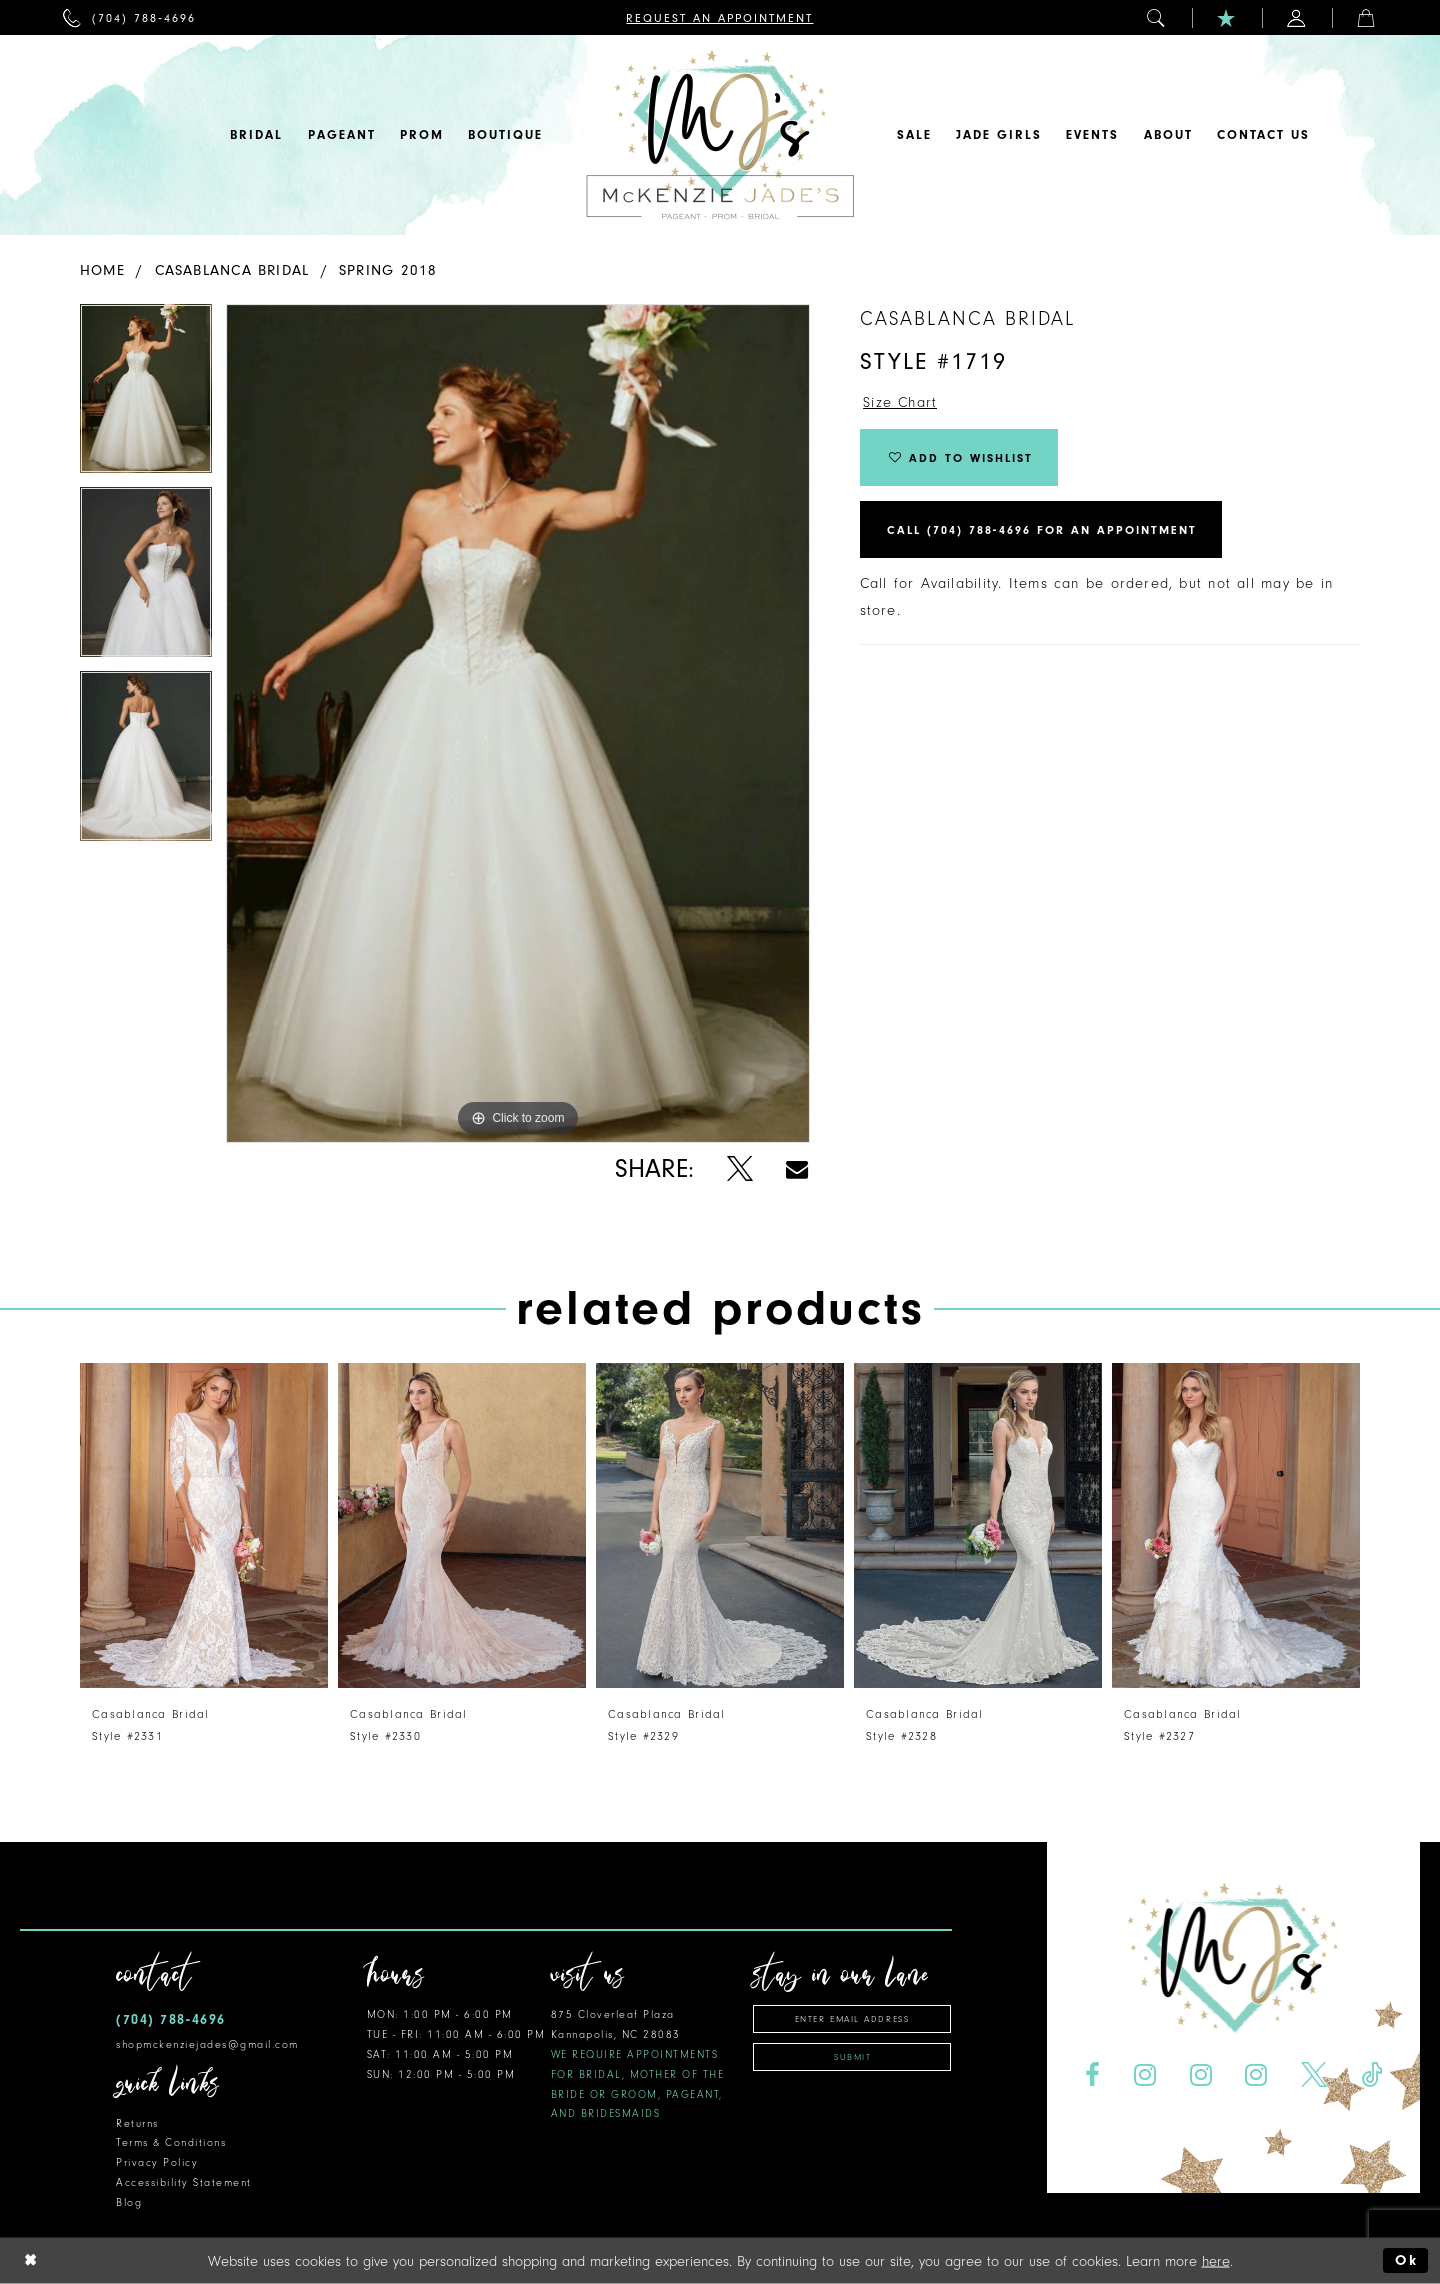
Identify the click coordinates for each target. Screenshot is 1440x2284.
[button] (1157, 17)
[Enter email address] (852, 2019)
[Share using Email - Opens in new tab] (797, 1169)
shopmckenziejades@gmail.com (207, 2044)
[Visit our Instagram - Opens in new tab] (1144, 2075)
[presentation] (204, 1525)
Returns (137, 2123)
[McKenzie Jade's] (720, 135)
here (1216, 2260)
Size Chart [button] (900, 402)
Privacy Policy (157, 2162)
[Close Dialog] (31, 2260)
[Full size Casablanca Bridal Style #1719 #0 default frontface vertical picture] (518, 723)
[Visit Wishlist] (1227, 17)
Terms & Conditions (171, 2142)
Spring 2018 (388, 270)
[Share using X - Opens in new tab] (739, 1169)
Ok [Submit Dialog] (1406, 2260)
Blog (129, 2202)
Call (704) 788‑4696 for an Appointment (1042, 530)
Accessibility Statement (184, 2182)
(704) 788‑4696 (171, 2019)
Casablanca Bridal (232, 270)
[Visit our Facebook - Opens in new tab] (1092, 2075)
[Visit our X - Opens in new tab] (1314, 2075)
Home (102, 270)
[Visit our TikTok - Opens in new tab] (1372, 2075)
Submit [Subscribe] (852, 2057)
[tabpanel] (146, 396)
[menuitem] (129, 17)
